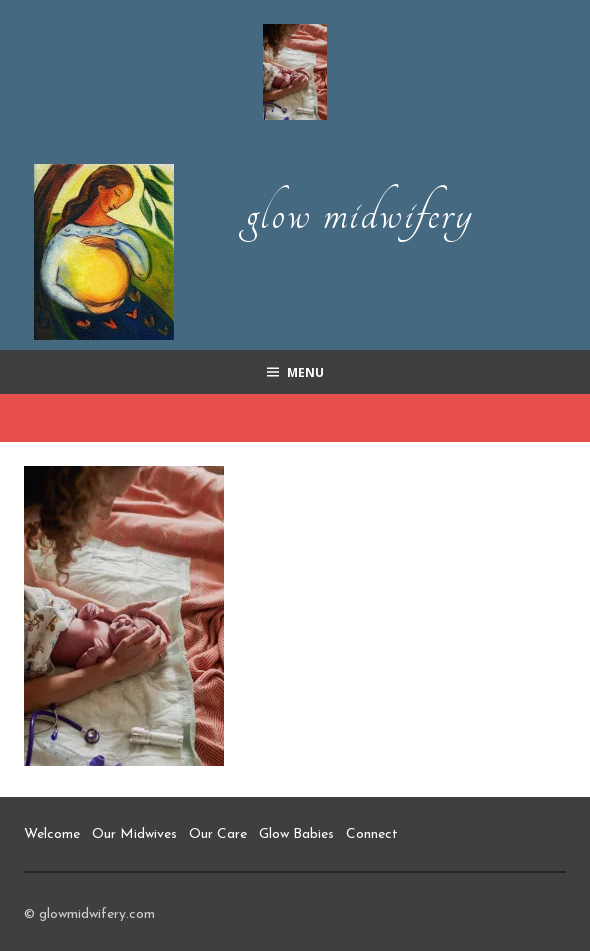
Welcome (52, 834)
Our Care (218, 834)
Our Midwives (134, 834)
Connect (372, 834)
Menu (305, 372)
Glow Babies (296, 834)
